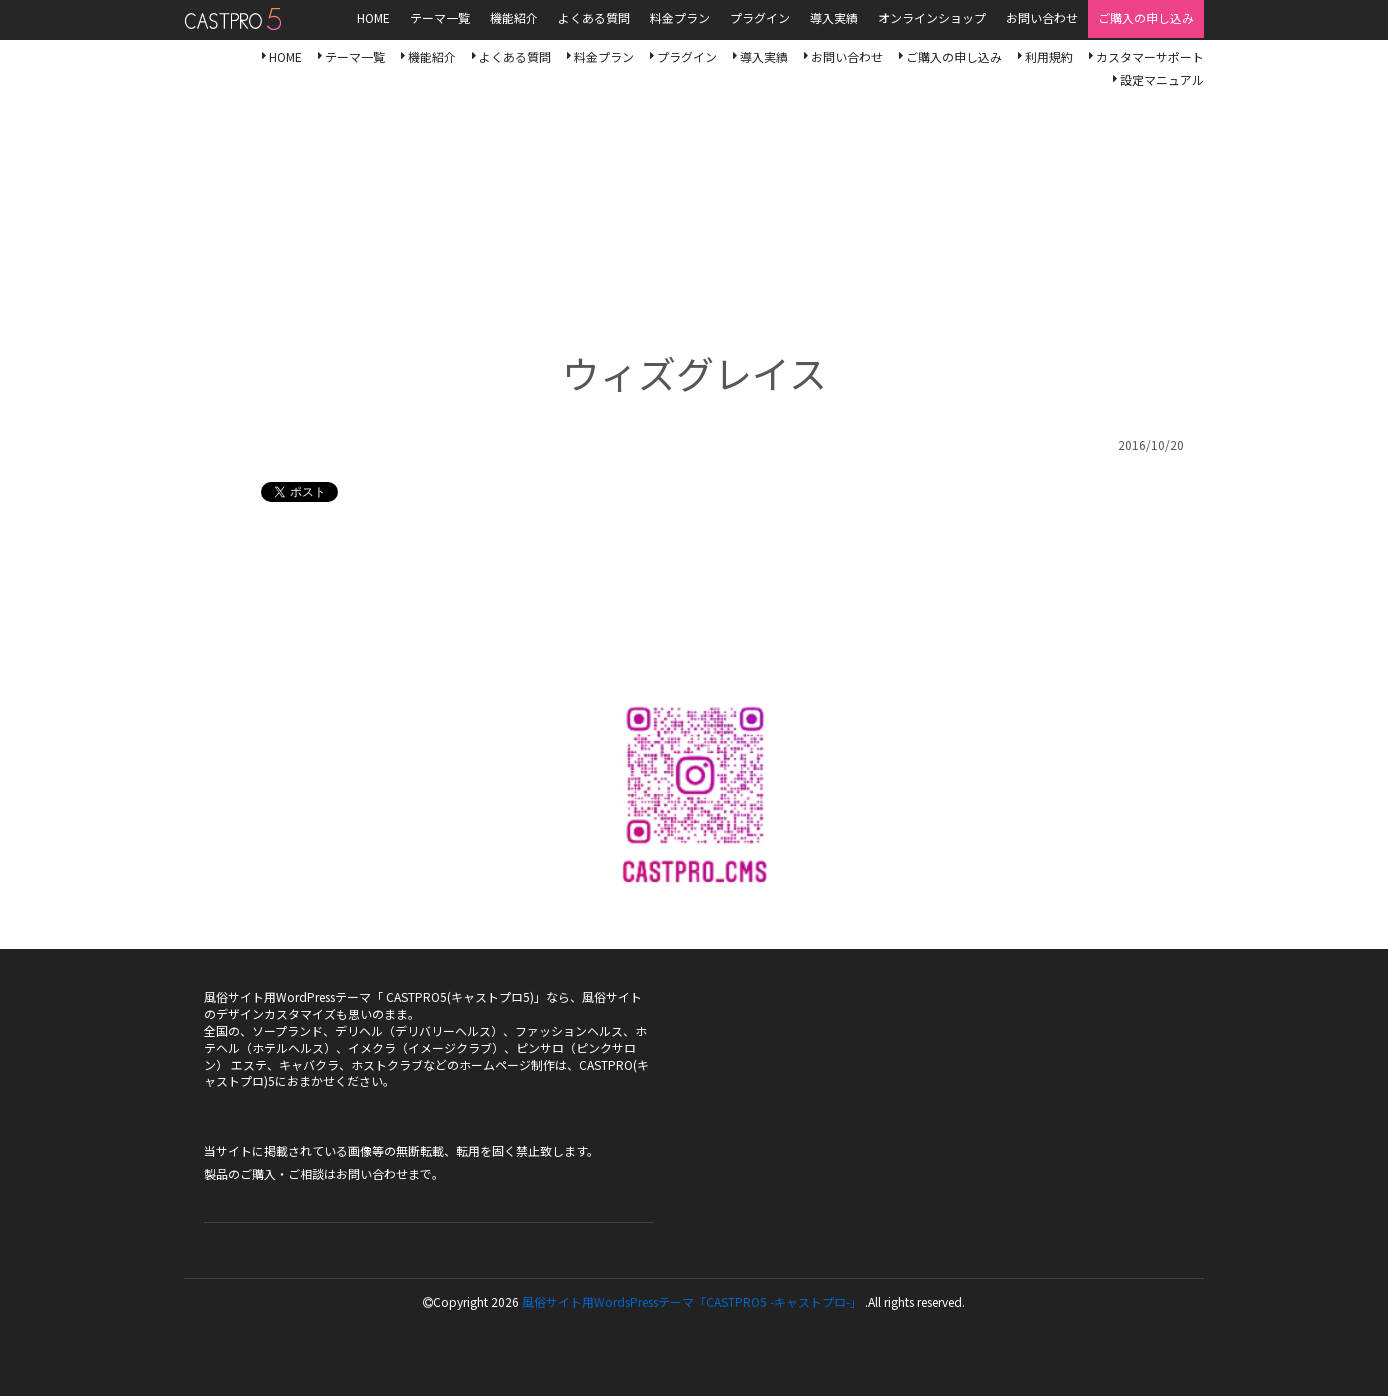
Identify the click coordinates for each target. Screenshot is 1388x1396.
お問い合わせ (847, 56)
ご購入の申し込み (954, 56)
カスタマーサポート (1150, 56)
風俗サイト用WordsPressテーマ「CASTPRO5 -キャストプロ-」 (692, 1301)
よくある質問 (515, 56)
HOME (285, 56)
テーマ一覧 (355, 56)
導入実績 (764, 56)
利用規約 (1049, 56)
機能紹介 (432, 56)
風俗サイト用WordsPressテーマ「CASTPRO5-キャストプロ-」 (232, 19)
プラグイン (687, 56)
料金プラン (604, 56)
